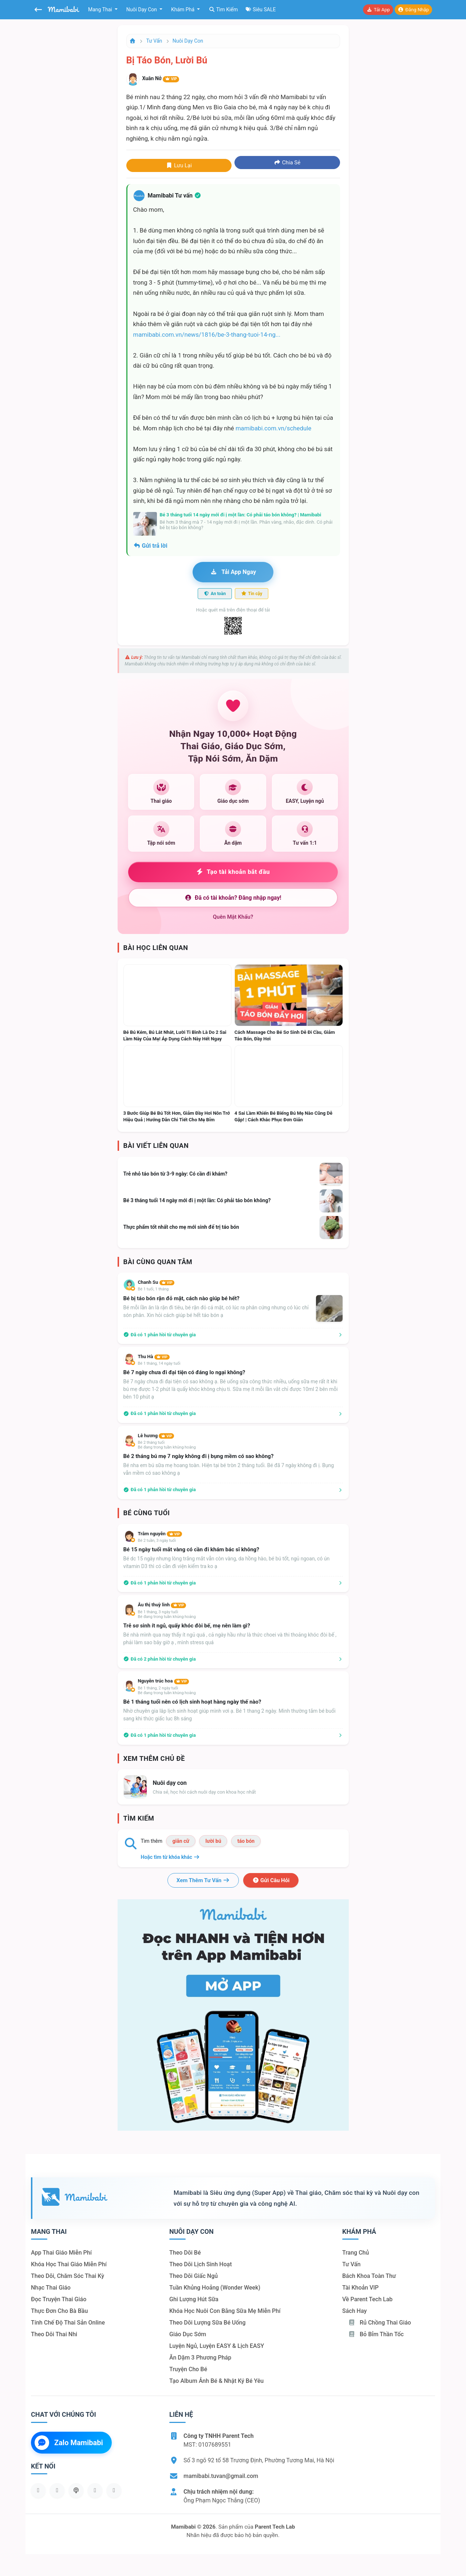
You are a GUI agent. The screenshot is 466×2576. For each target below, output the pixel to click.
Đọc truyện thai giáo (58, 2299)
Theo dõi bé (185, 2252)
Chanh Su (156, 1282)
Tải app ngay (233, 571)
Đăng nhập (413, 9)
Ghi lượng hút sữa (193, 2299)
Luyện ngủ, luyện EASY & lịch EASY (216, 2345)
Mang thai (100, 9)
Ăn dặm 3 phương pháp (200, 2357)
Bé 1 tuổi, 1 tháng (153, 1289)
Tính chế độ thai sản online (68, 2322)
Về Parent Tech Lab (367, 2299)
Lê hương (156, 1435)
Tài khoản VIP (360, 2287)
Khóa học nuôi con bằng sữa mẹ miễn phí (224, 2310)
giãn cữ (180, 1841)
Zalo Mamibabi (69, 2442)
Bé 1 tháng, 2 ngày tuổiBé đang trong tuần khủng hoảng (167, 1690)
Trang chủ (355, 2252)
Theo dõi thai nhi (54, 2334)
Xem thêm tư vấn (203, 1880)
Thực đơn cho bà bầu (59, 2310)
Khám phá (183, 9)
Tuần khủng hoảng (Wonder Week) (214, 2287)
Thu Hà (154, 1356)
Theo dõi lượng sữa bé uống (207, 2322)
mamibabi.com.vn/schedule (273, 428)
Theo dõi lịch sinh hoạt (200, 2264)
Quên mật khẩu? (233, 917)
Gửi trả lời (150, 545)
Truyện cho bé (188, 2369)
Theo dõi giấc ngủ (193, 2275)
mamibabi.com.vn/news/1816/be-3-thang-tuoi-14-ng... (207, 334)
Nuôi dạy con (142, 9)
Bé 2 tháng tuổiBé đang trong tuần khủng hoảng (167, 1445)
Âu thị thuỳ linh (162, 1604)
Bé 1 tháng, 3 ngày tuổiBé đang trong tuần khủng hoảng (167, 1614)
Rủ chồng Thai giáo (379, 2322)
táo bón (245, 1841)
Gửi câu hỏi (271, 1880)
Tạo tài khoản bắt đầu (233, 871)
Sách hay (354, 2310)
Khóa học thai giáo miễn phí (69, 2264)
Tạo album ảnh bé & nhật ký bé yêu (216, 2380)
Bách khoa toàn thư (369, 2275)
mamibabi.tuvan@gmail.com (220, 2476)
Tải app (378, 9)
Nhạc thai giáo (51, 2287)
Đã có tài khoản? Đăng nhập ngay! (233, 897)
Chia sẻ (287, 162)
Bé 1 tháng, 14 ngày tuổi (159, 1363)
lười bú (213, 1841)
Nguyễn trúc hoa (163, 1681)
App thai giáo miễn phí (61, 2252)
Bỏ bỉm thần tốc (376, 2334)
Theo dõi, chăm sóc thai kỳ (67, 2275)
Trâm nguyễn (160, 1533)
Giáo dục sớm (187, 2334)
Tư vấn (154, 41)
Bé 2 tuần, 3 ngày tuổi (157, 1540)
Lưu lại (179, 165)
